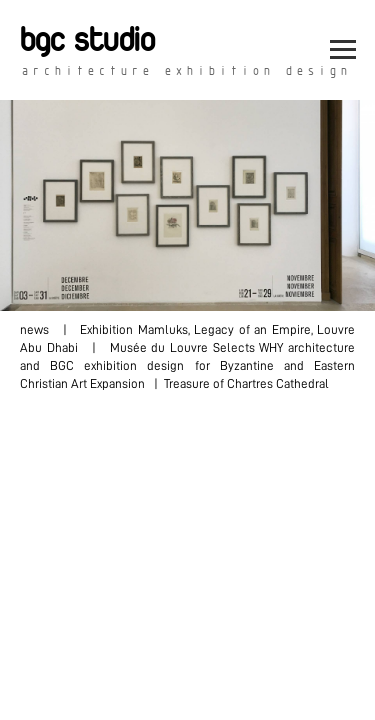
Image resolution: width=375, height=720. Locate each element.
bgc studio (87, 41)
